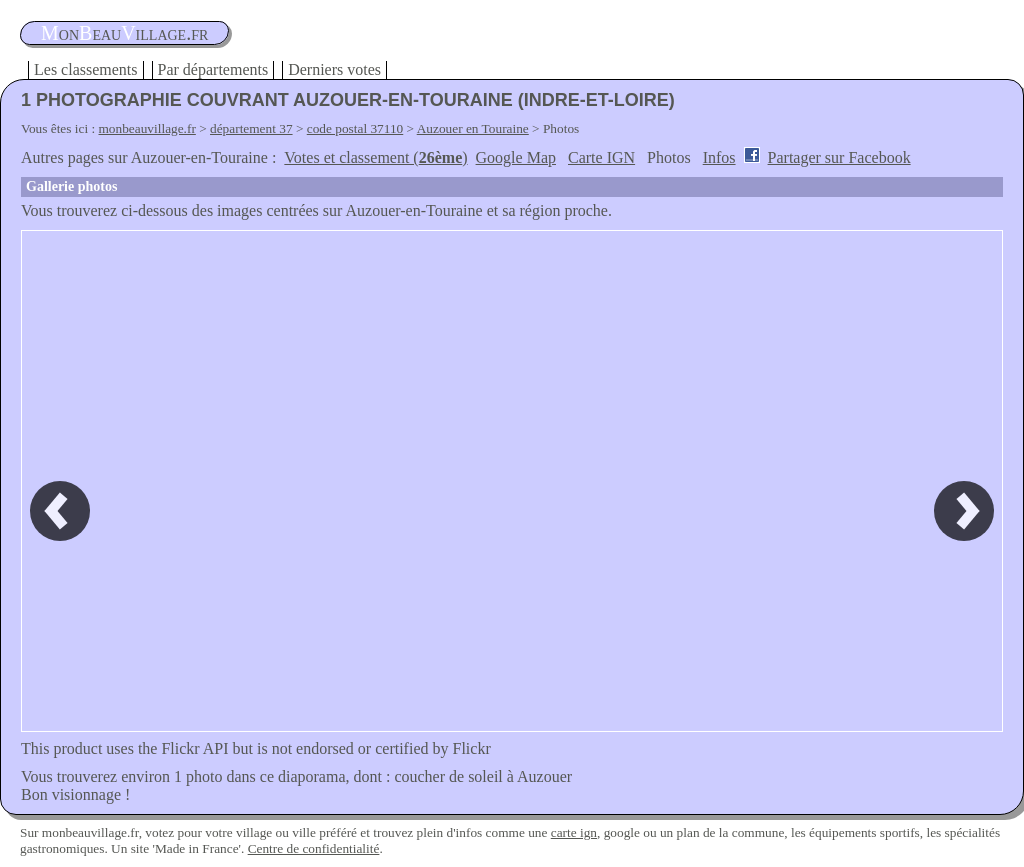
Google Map (516, 157)
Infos (719, 157)
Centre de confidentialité (314, 848)
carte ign (574, 832)
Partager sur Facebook (839, 157)
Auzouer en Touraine (473, 128)
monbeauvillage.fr (147, 128)
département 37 (251, 128)
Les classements (86, 69)
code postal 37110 (355, 128)
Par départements (213, 69)
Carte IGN (601, 157)
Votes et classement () (375, 157)
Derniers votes (334, 69)
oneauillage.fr (124, 33)
